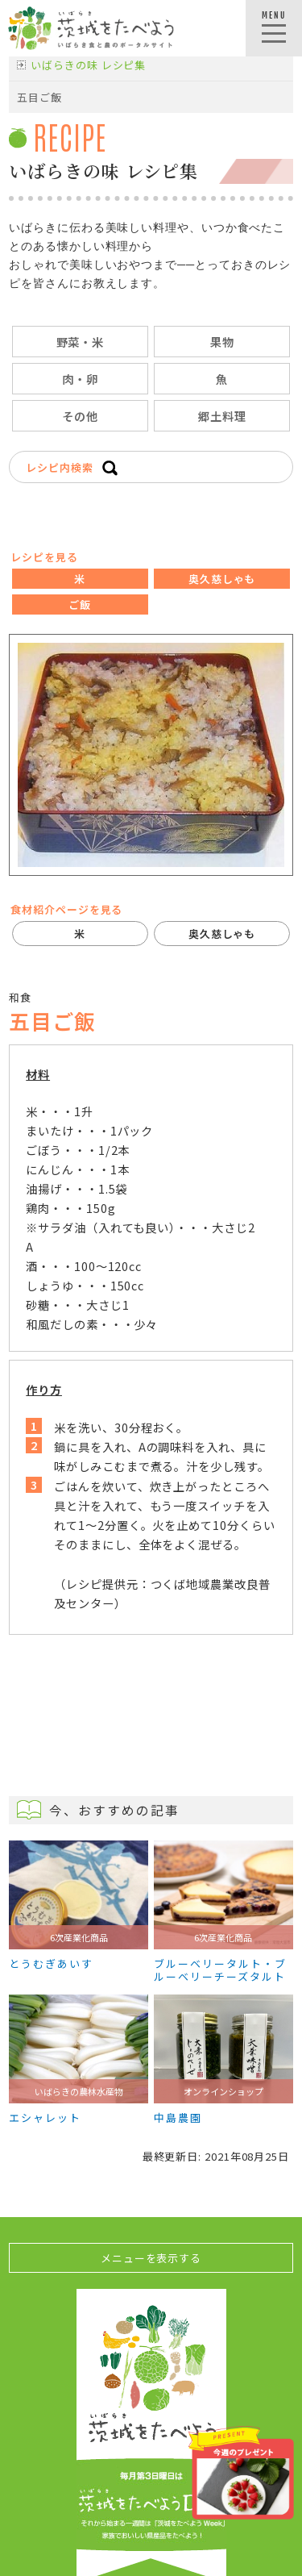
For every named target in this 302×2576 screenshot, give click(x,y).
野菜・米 (80, 341)
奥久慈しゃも (221, 578)
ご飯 (79, 604)
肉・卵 (80, 378)
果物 (222, 341)
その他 (80, 415)
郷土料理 (222, 415)
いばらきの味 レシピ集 (88, 65)
